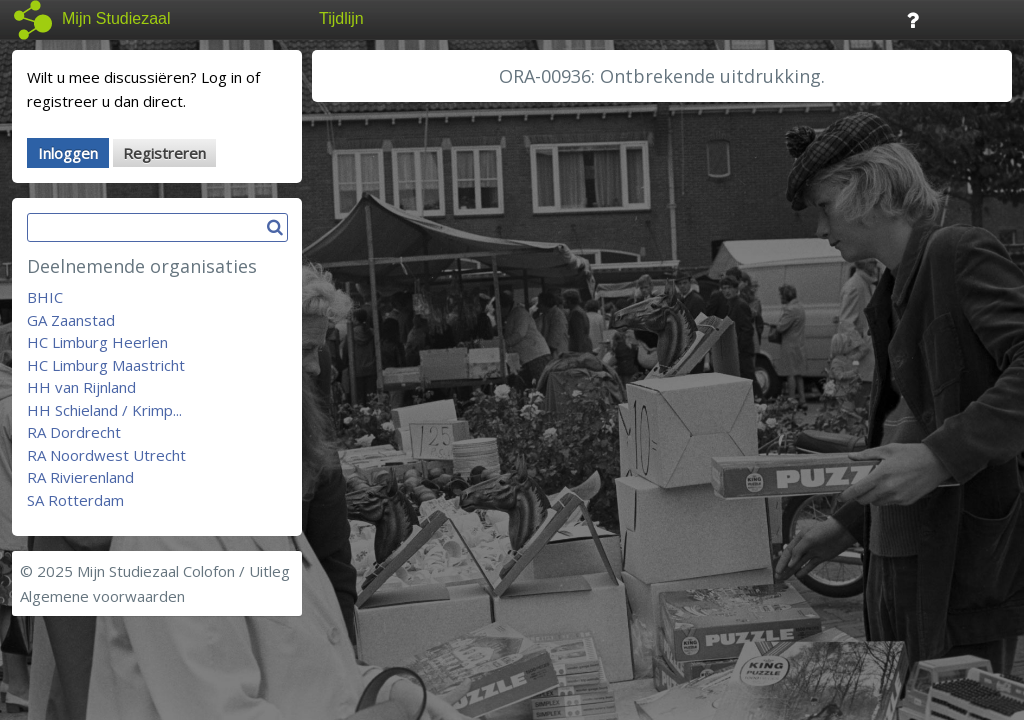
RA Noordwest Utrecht (106, 455)
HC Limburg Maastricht (106, 365)
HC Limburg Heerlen (97, 342)
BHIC (45, 297)
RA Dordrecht (74, 432)
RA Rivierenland (80, 477)
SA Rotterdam (75, 500)
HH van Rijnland (81, 387)
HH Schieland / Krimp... (104, 410)
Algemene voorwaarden (102, 596)
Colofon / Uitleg (236, 571)
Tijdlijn (341, 18)
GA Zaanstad (71, 320)
